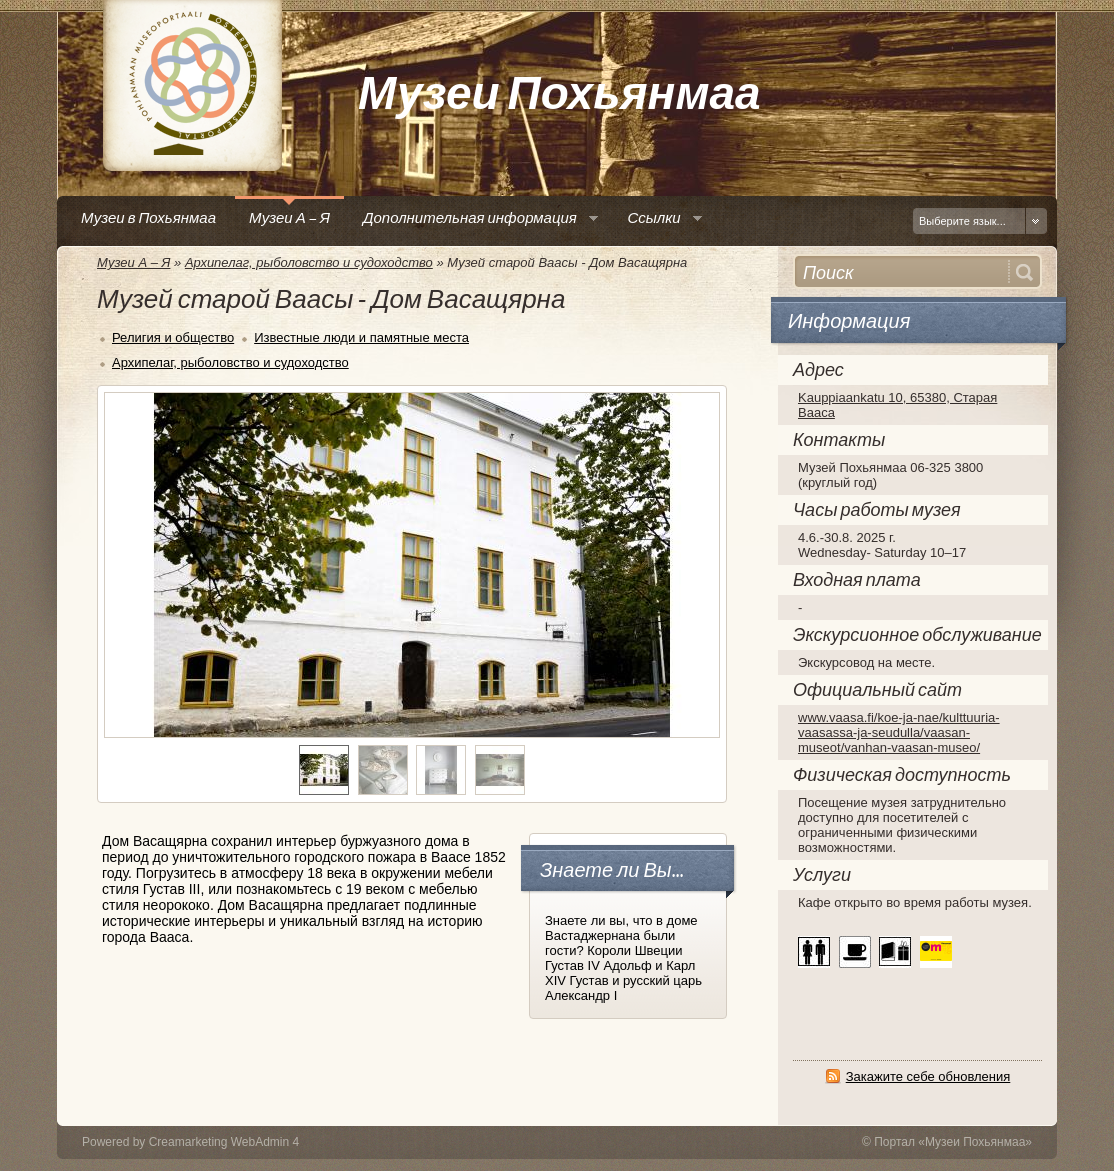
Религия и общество (173, 337)
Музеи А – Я (133, 262)
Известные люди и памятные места (361, 337)
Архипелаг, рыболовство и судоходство (309, 262)
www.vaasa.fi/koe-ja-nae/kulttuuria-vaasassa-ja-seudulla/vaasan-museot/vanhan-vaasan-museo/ (899, 732)
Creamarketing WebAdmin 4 (224, 1142)
